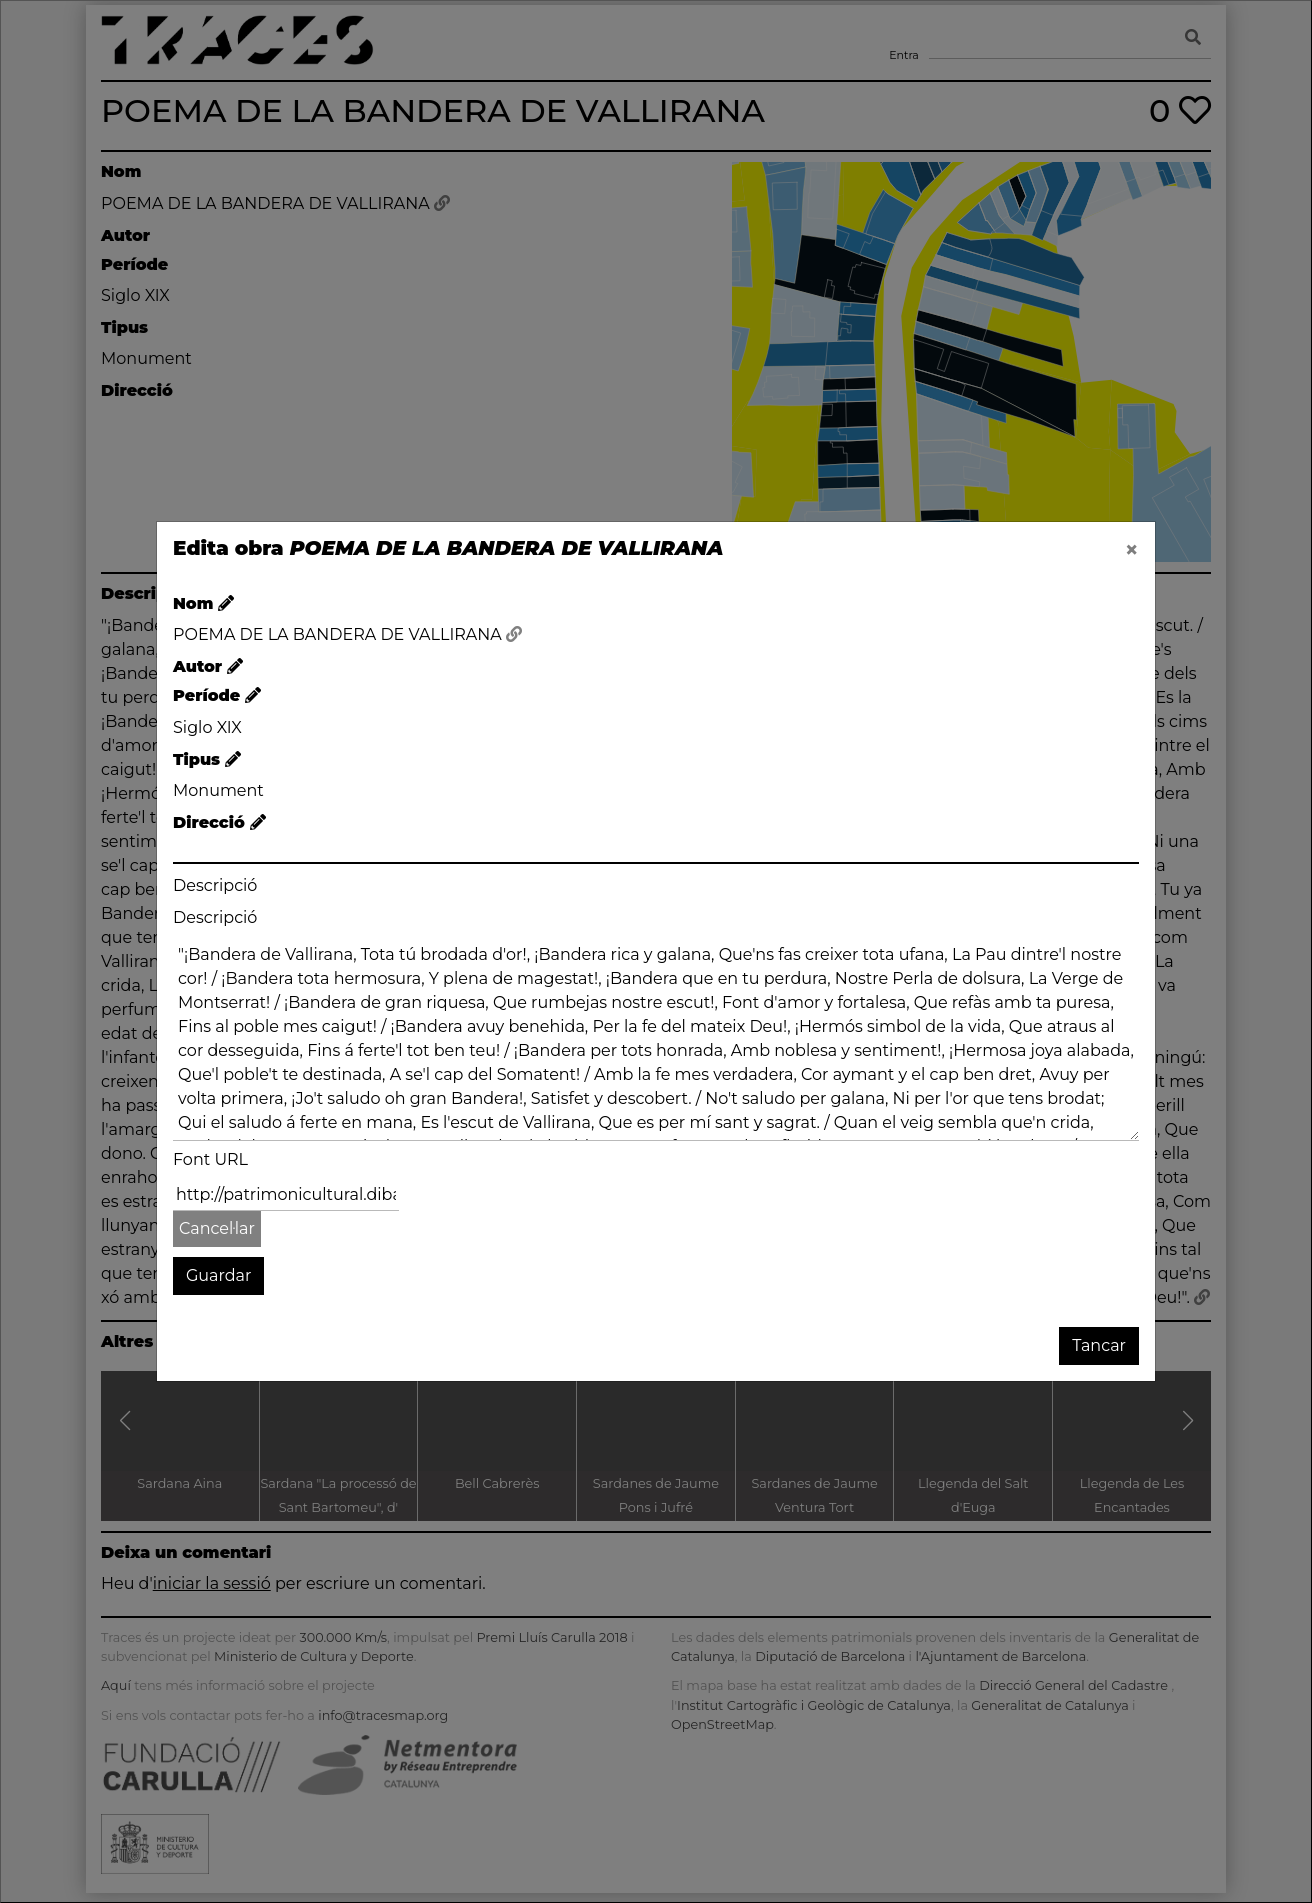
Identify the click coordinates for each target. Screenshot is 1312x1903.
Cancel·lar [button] (217, 1228)
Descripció (215, 885)
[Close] (1132, 550)
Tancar (1099, 1345)
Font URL (210, 1159)
